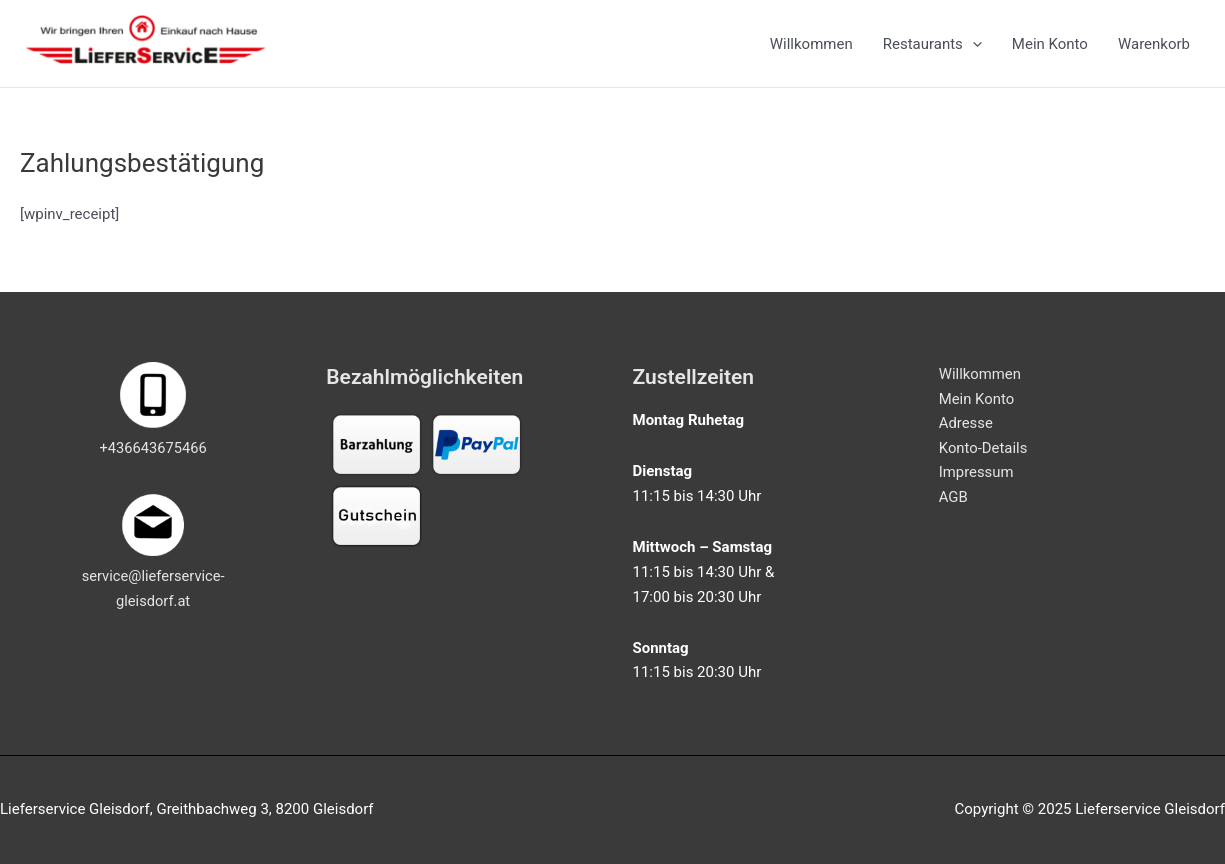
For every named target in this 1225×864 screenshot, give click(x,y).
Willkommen (811, 47)
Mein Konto (1050, 47)
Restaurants (932, 47)
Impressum (976, 473)
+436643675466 (153, 448)
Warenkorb (1154, 47)
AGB (953, 498)
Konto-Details (983, 449)
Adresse (966, 424)
